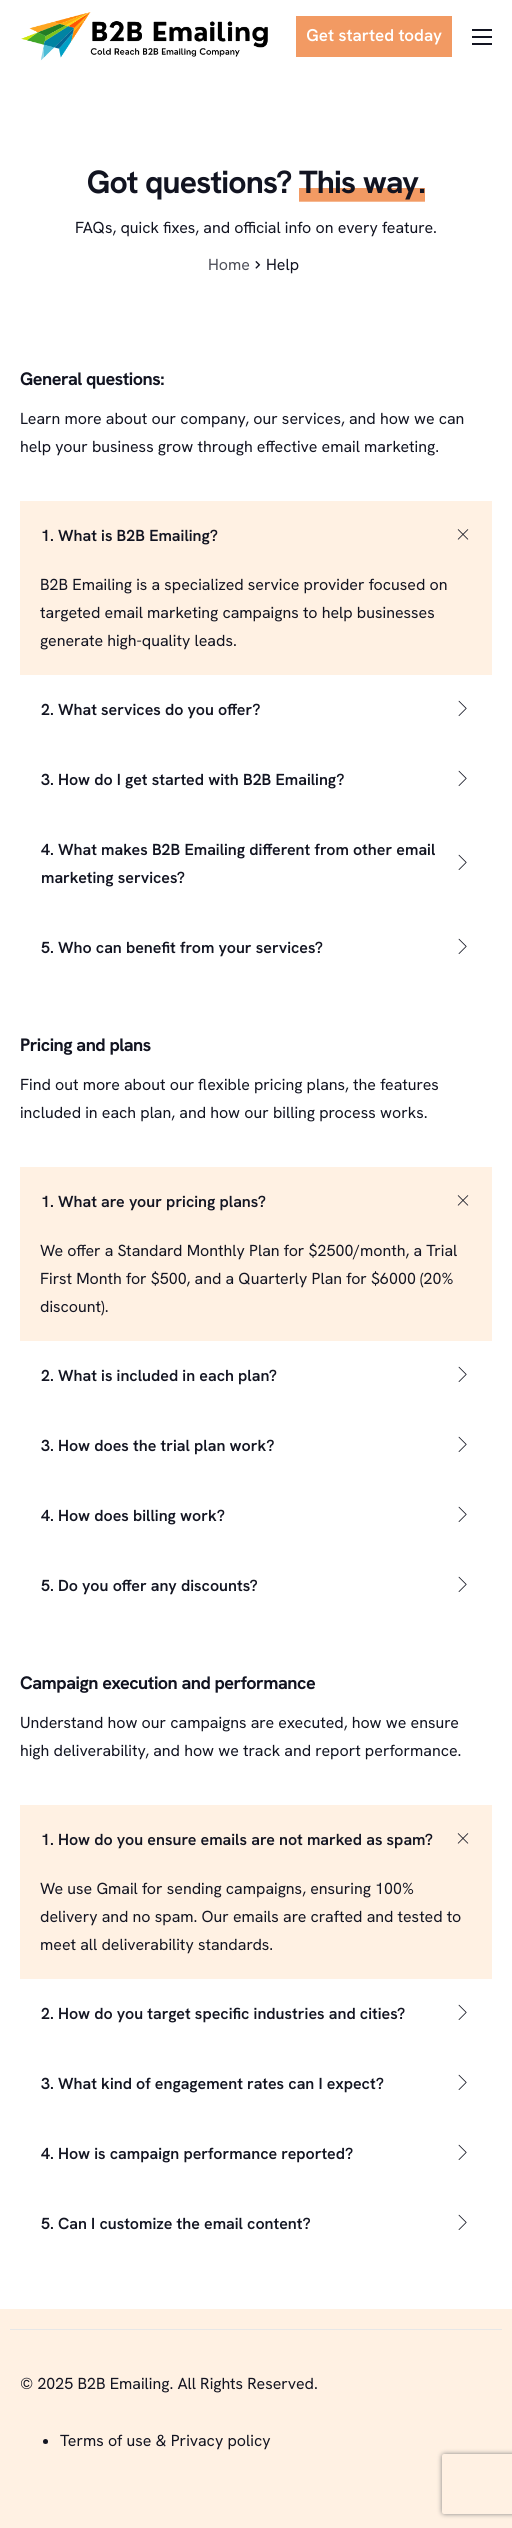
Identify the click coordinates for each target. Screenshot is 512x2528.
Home (229, 264)
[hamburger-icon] (482, 37)
